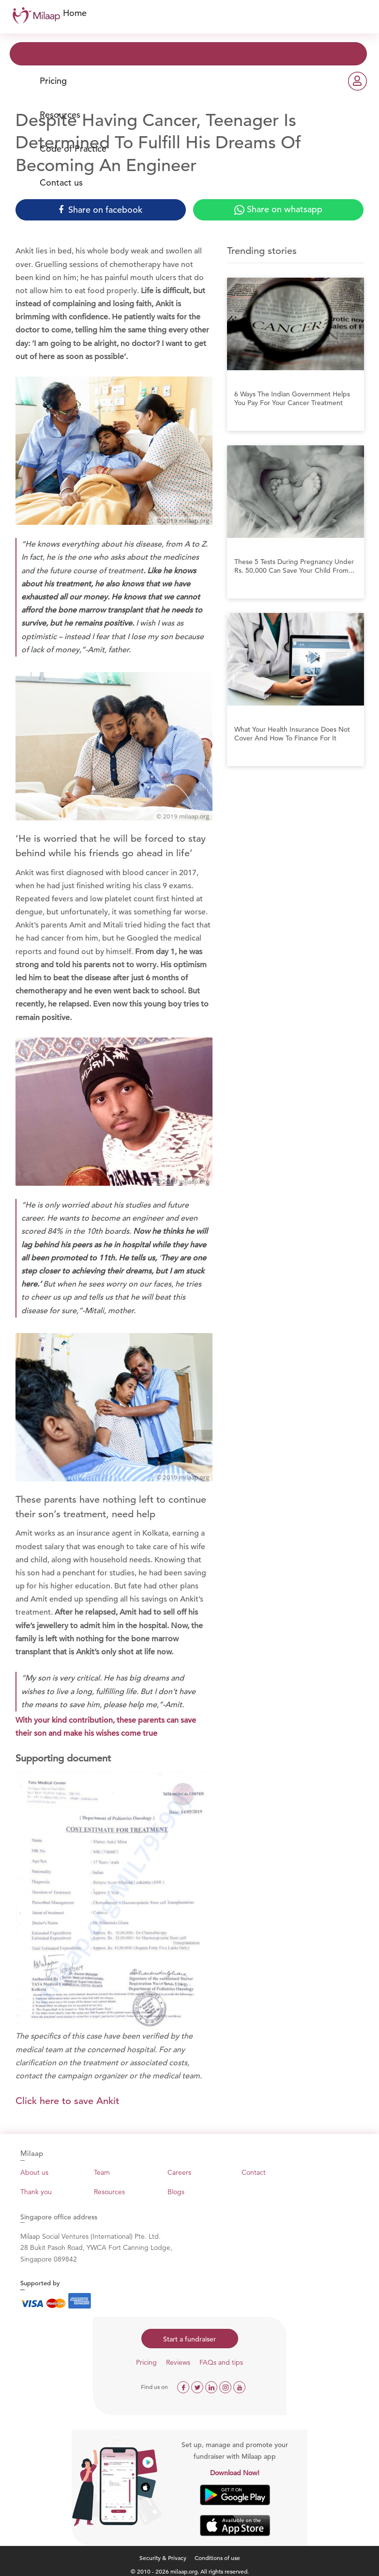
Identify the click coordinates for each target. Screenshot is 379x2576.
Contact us (61, 182)
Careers (179, 2172)
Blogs (175, 2191)
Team (102, 2172)
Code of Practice (73, 148)
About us (34, 2172)
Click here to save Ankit (67, 2101)
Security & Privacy (162, 2557)
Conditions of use (217, 2557)
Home (75, 12)
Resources (60, 114)
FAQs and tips (221, 2362)
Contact (254, 2172)
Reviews (178, 2362)
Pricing (53, 80)
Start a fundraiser (189, 2339)
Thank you (36, 2191)
